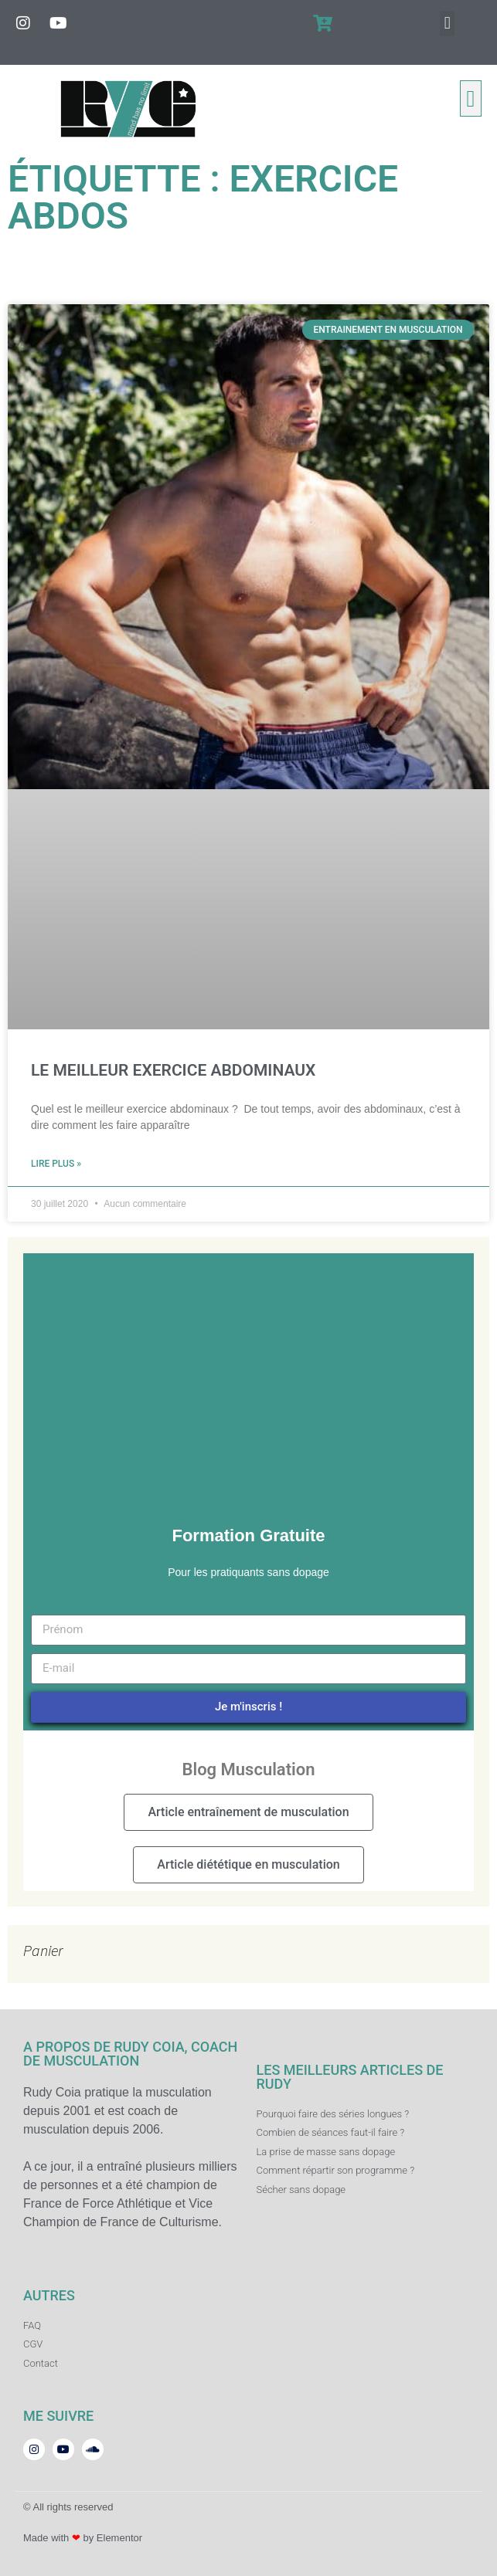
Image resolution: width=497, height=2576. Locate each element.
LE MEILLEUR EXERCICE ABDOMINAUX (173, 1070)
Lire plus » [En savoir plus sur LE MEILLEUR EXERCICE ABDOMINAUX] (56, 1163)
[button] (447, 23)
